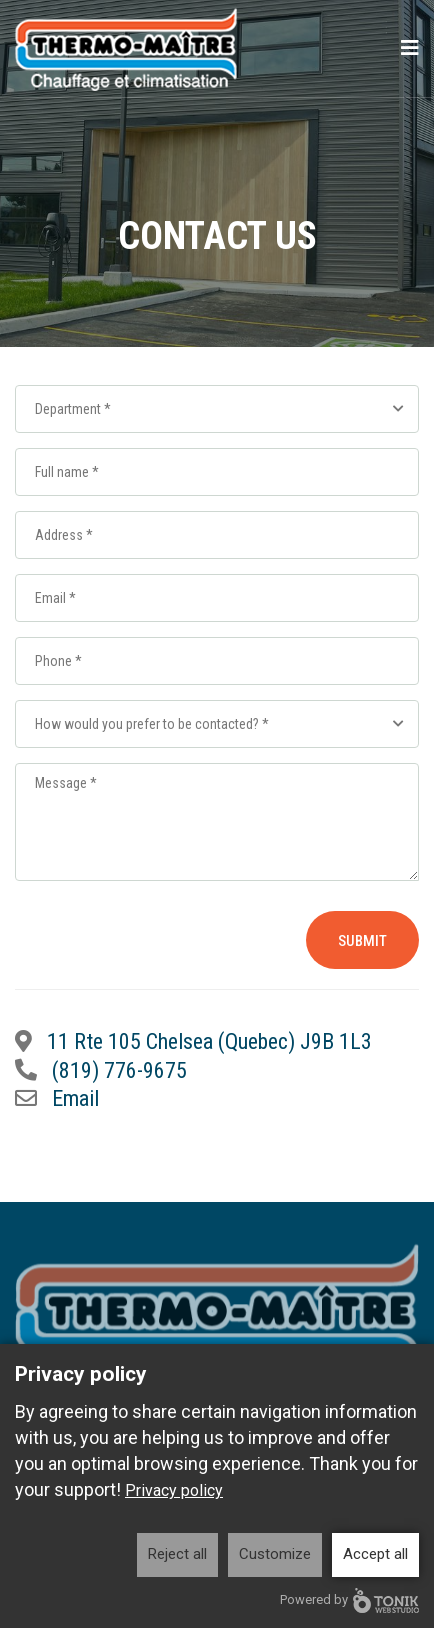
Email (75, 1098)
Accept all (375, 1554)
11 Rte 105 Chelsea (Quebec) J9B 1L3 (209, 1041)
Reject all (177, 1554)
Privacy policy (174, 1490)
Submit (362, 941)
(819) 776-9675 (119, 1070)
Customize (275, 1554)
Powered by (349, 1600)
